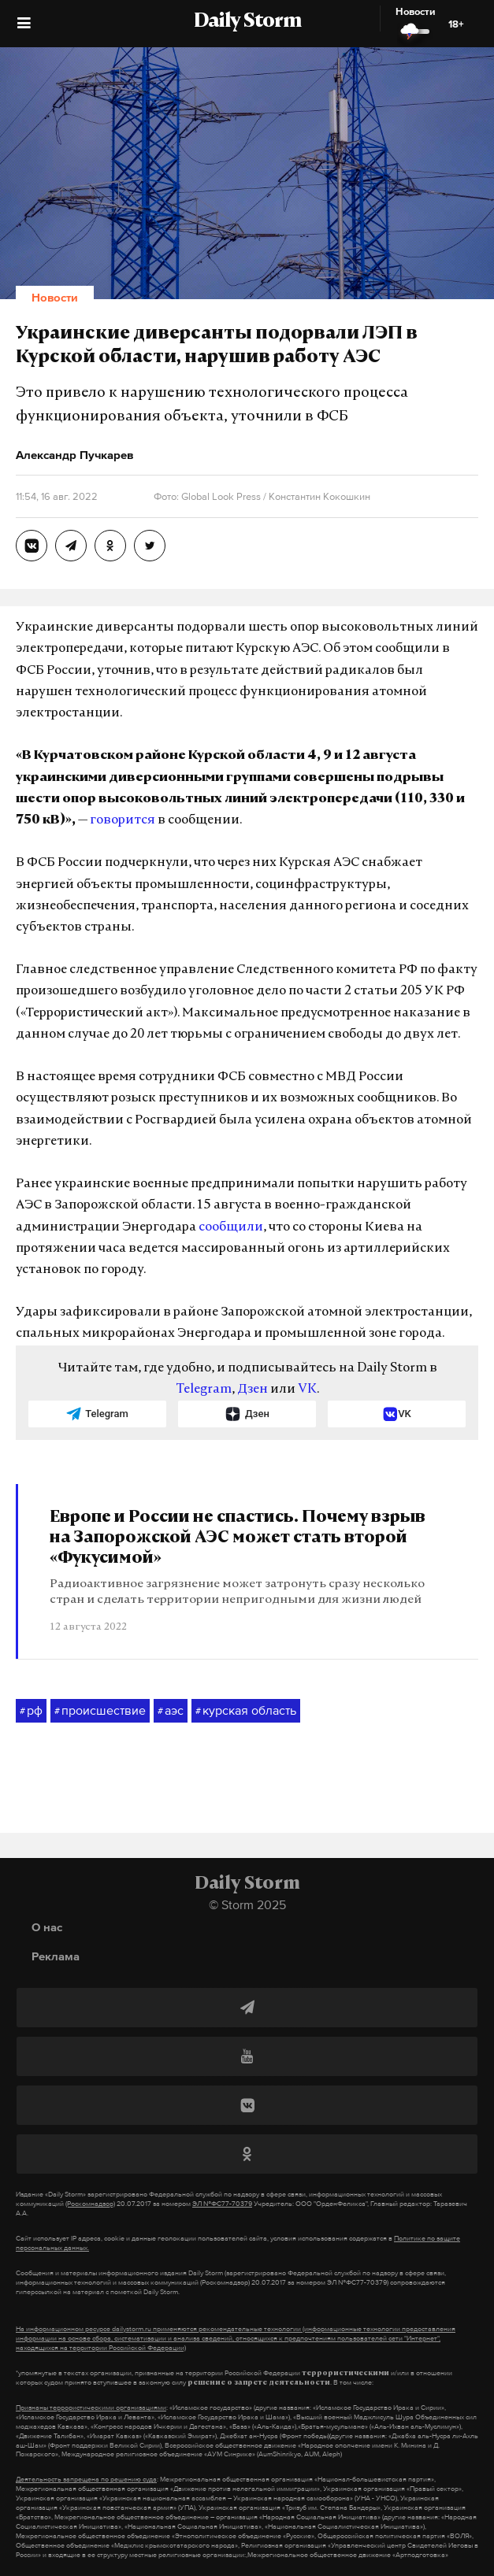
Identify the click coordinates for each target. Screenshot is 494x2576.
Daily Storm (247, 22)
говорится (122, 820)
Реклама (56, 1956)
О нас (47, 1927)
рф (31, 1711)
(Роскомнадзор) (90, 2204)
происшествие (100, 1711)
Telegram (204, 1389)
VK (307, 1389)
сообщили (231, 1227)
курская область (245, 1711)
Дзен (252, 1389)
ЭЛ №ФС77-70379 (222, 2204)
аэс (171, 1711)
